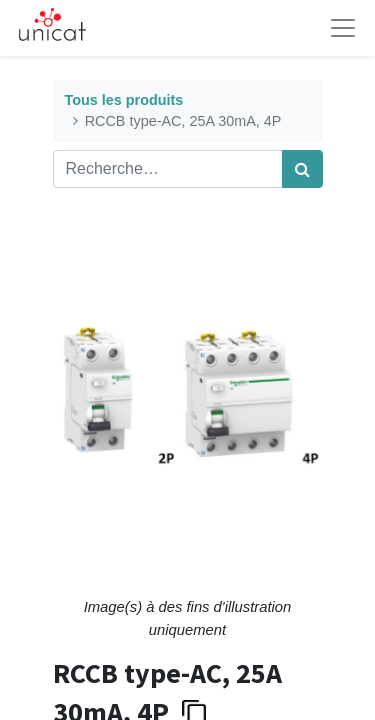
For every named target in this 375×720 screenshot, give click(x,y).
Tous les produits (124, 100)
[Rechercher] (302, 169)
